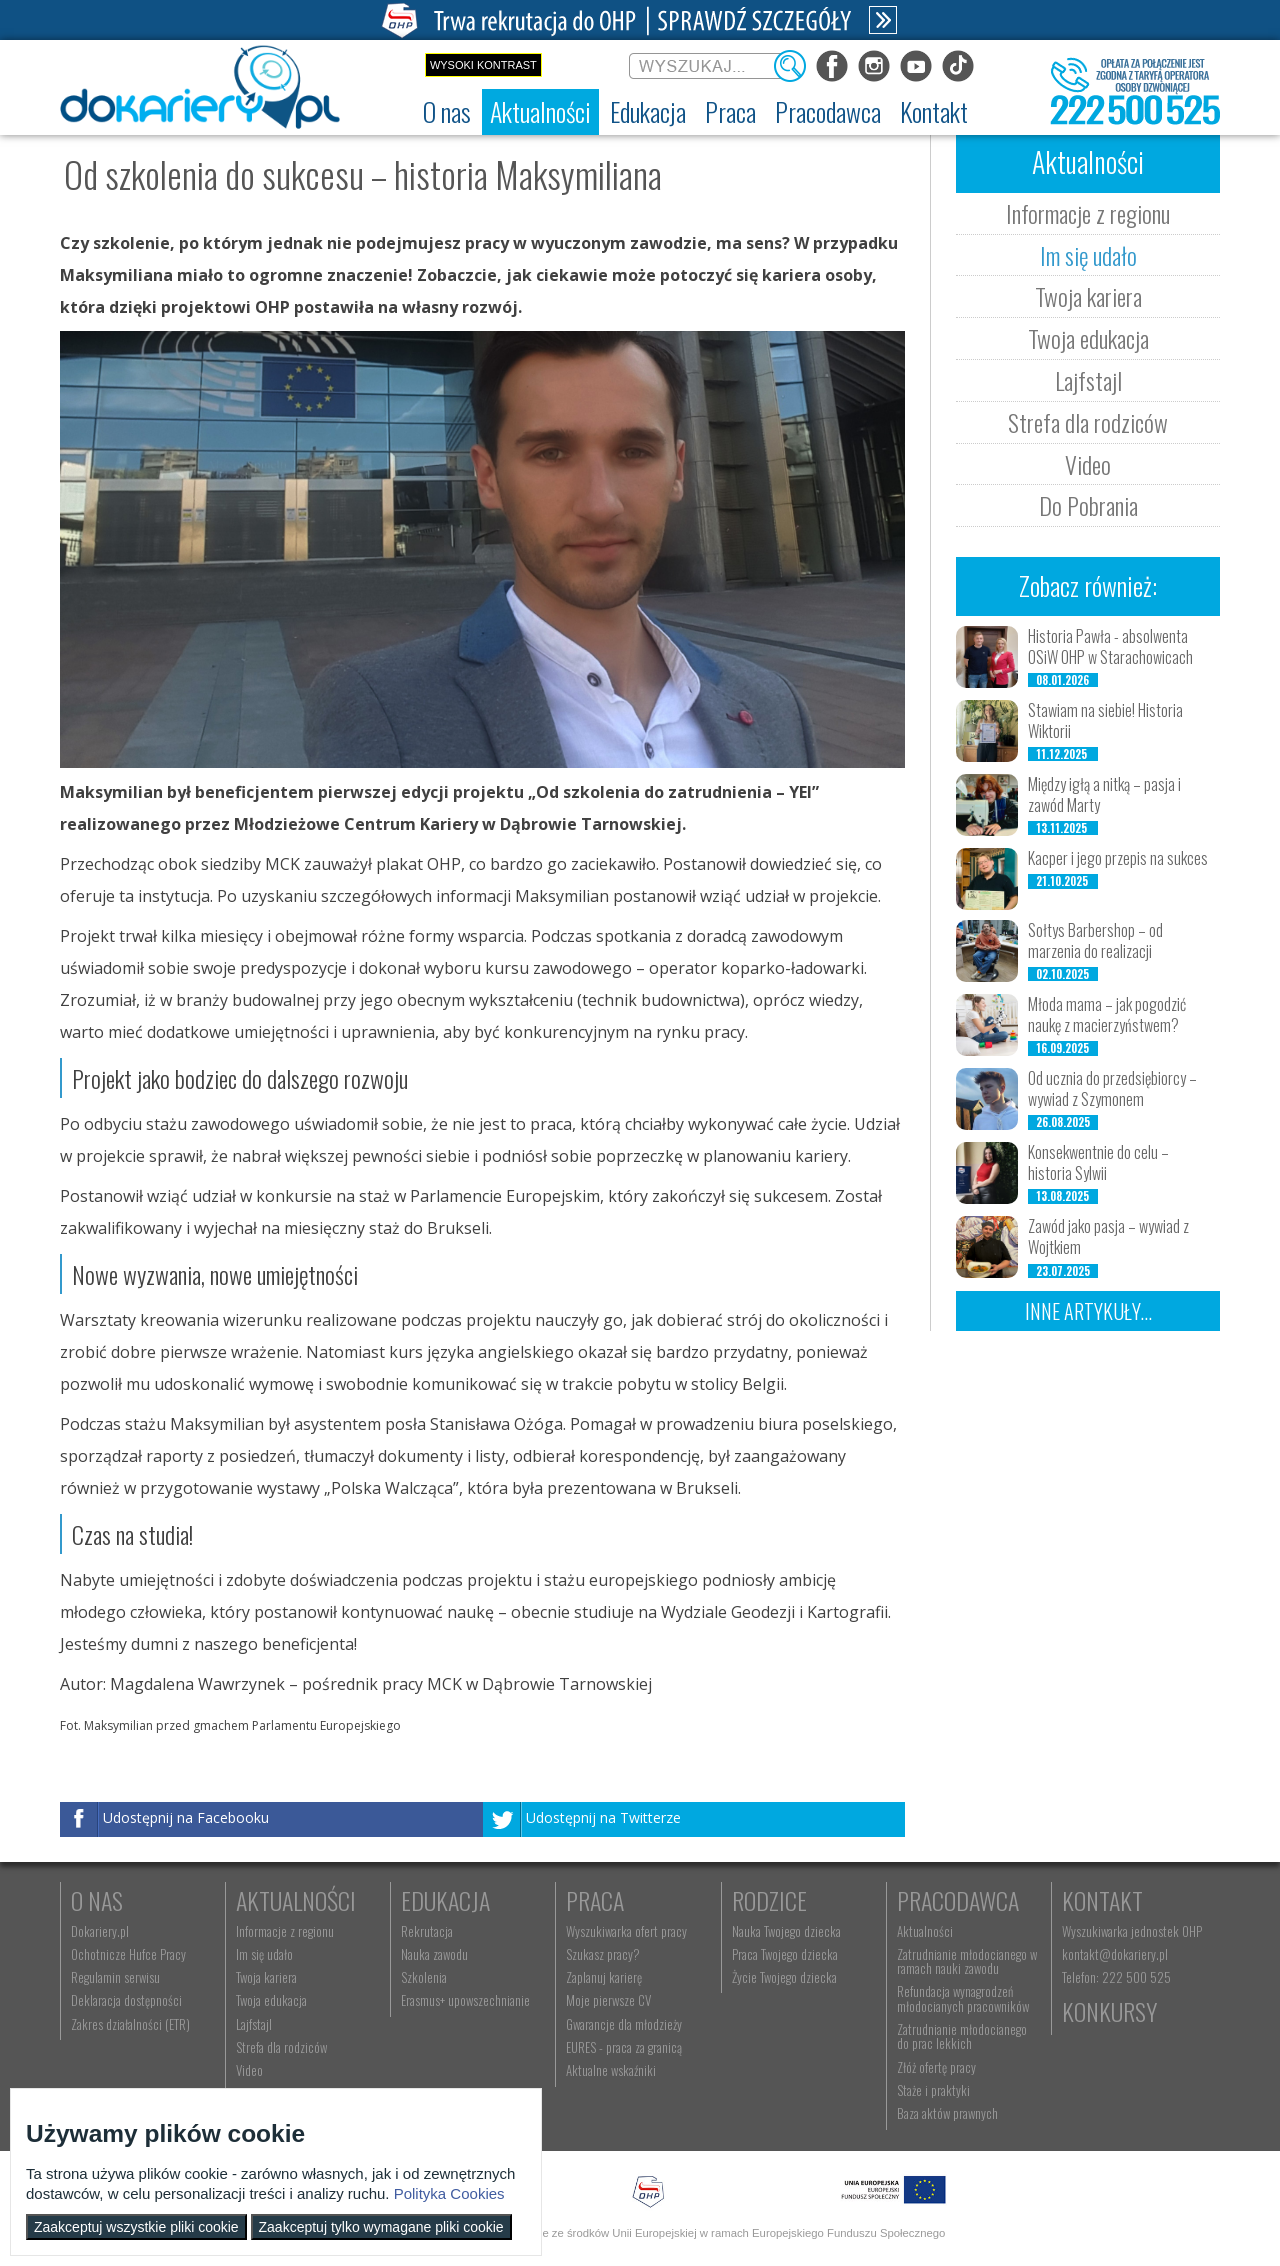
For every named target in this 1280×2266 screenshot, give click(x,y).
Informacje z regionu (1088, 213)
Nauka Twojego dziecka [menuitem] (786, 1931)
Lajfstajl (1088, 380)
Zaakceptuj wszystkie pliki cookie (136, 2227)
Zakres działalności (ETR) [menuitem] (130, 2024)
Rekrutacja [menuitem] (427, 1931)
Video (1088, 464)
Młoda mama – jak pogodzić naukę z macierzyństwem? (1107, 1014)
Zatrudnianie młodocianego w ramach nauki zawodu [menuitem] (967, 1961)
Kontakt (1102, 1900)
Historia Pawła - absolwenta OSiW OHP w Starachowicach (1110, 646)
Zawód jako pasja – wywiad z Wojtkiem (1108, 1236)
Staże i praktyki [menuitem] (933, 2090)
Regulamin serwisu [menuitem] (115, 1977)
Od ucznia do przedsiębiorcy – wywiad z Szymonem (1112, 1088)
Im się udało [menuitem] (264, 1954)
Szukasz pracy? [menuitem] (603, 1954)
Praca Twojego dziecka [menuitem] (785, 1954)
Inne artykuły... (1088, 1311)
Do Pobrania (1088, 505)
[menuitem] (447, 112)
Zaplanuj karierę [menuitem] (604, 1977)
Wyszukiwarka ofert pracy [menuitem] (626, 1931)
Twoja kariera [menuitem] (266, 1977)
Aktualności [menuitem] (925, 1931)
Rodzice (769, 1900)
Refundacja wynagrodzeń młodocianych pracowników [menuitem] (963, 1998)
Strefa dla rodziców (1088, 422)
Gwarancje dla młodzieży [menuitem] (624, 2024)
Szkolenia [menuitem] (424, 1977)
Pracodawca (958, 1900)
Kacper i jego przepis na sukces (1118, 858)
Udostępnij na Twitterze (603, 1817)
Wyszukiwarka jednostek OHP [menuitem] (1132, 1931)
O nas (97, 1900)
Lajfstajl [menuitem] (254, 2024)
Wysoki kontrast (483, 65)
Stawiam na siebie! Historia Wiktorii (1105, 720)
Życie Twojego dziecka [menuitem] (784, 1977)
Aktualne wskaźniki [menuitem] (611, 2070)
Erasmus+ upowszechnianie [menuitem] (465, 2000)
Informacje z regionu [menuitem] (285, 1931)
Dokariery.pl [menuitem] (100, 1931)
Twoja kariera (1088, 296)
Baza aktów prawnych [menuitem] (947, 2113)
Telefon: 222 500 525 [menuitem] (1116, 1977)
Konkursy (1109, 2011)
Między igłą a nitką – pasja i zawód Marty (1104, 794)
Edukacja (445, 1900)
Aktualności (296, 1900)
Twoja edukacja (1088, 338)
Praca (595, 1900)
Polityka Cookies (449, 2193)
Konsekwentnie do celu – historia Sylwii (1098, 1162)
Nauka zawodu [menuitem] (434, 1954)
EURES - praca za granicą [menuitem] (624, 2047)
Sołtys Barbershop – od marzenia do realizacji (1095, 940)
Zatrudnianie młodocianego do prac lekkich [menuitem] (962, 2036)
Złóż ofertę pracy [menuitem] (936, 2067)
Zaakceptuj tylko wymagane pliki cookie (381, 2227)
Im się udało (1088, 255)
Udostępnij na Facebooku (186, 1817)
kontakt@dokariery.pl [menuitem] (1115, 1954)
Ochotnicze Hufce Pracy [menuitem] (128, 1954)
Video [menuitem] (249, 2070)
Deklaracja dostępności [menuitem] (126, 2000)
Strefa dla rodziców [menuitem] (281, 2047)
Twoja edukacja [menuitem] (271, 2000)
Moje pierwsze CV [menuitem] (608, 2000)
